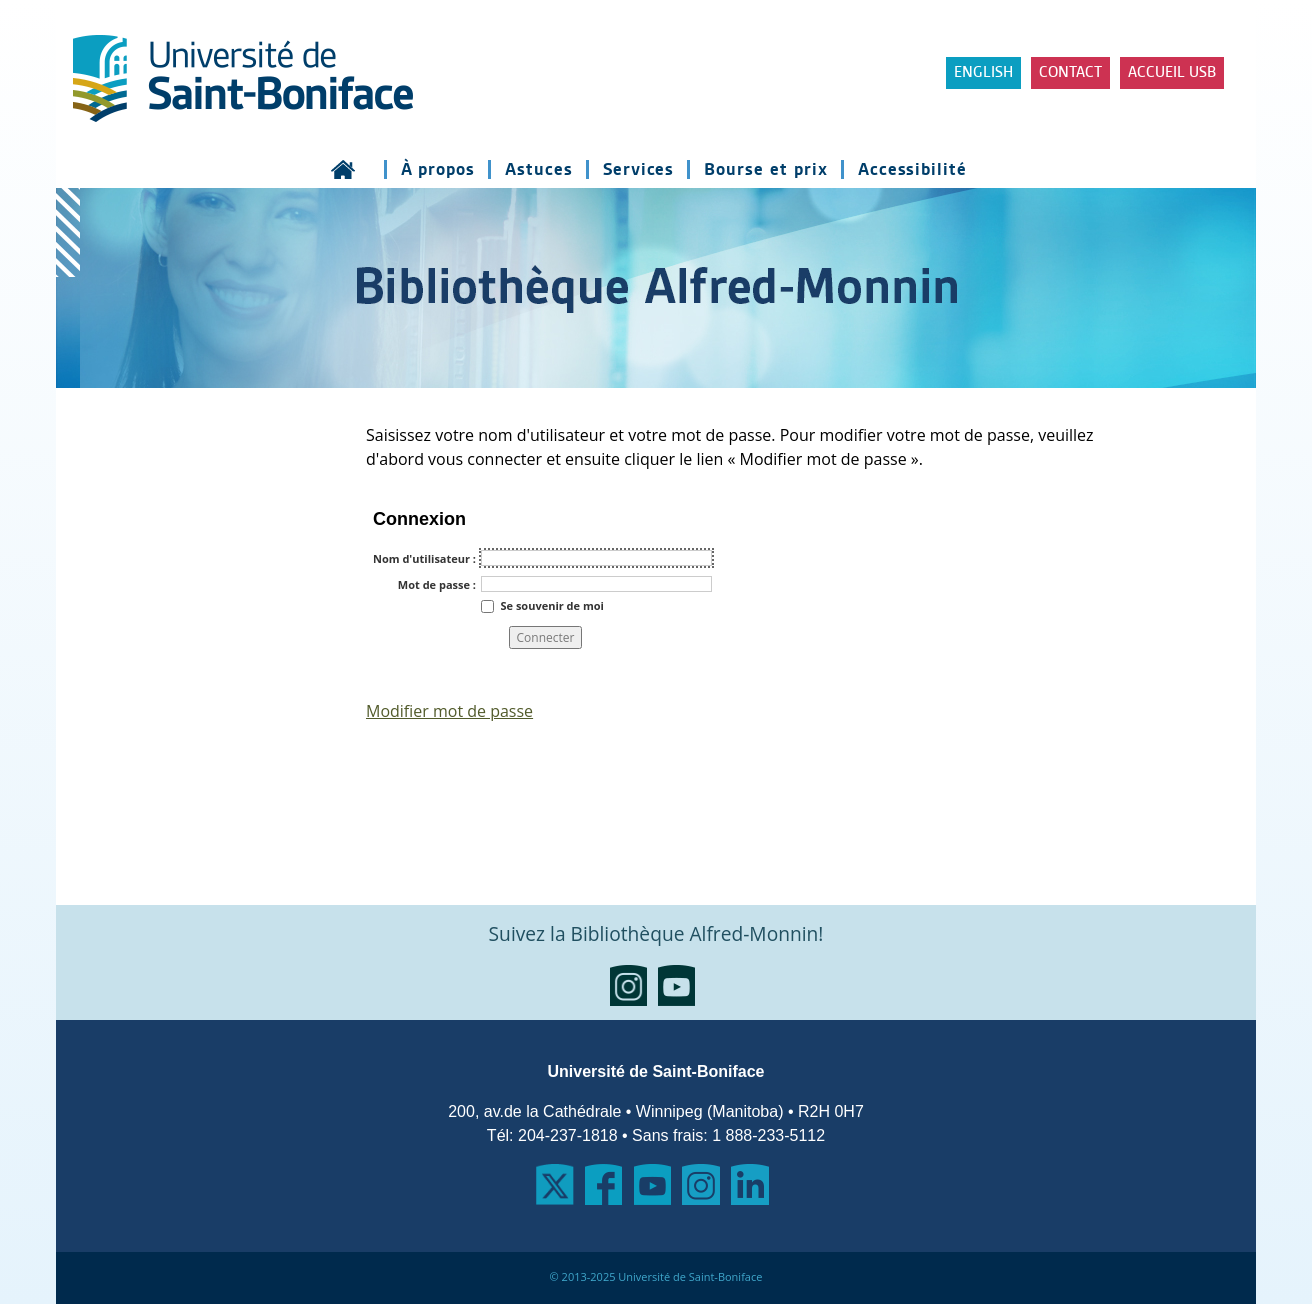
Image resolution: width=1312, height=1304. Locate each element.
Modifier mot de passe (449, 711)
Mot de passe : (437, 584)
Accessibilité (912, 169)
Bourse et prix (765, 169)
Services (639, 169)
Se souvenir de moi (551, 604)
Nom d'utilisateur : (424, 558)
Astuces (539, 169)
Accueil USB (1172, 73)
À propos (438, 169)
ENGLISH (983, 73)
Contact (1070, 73)
